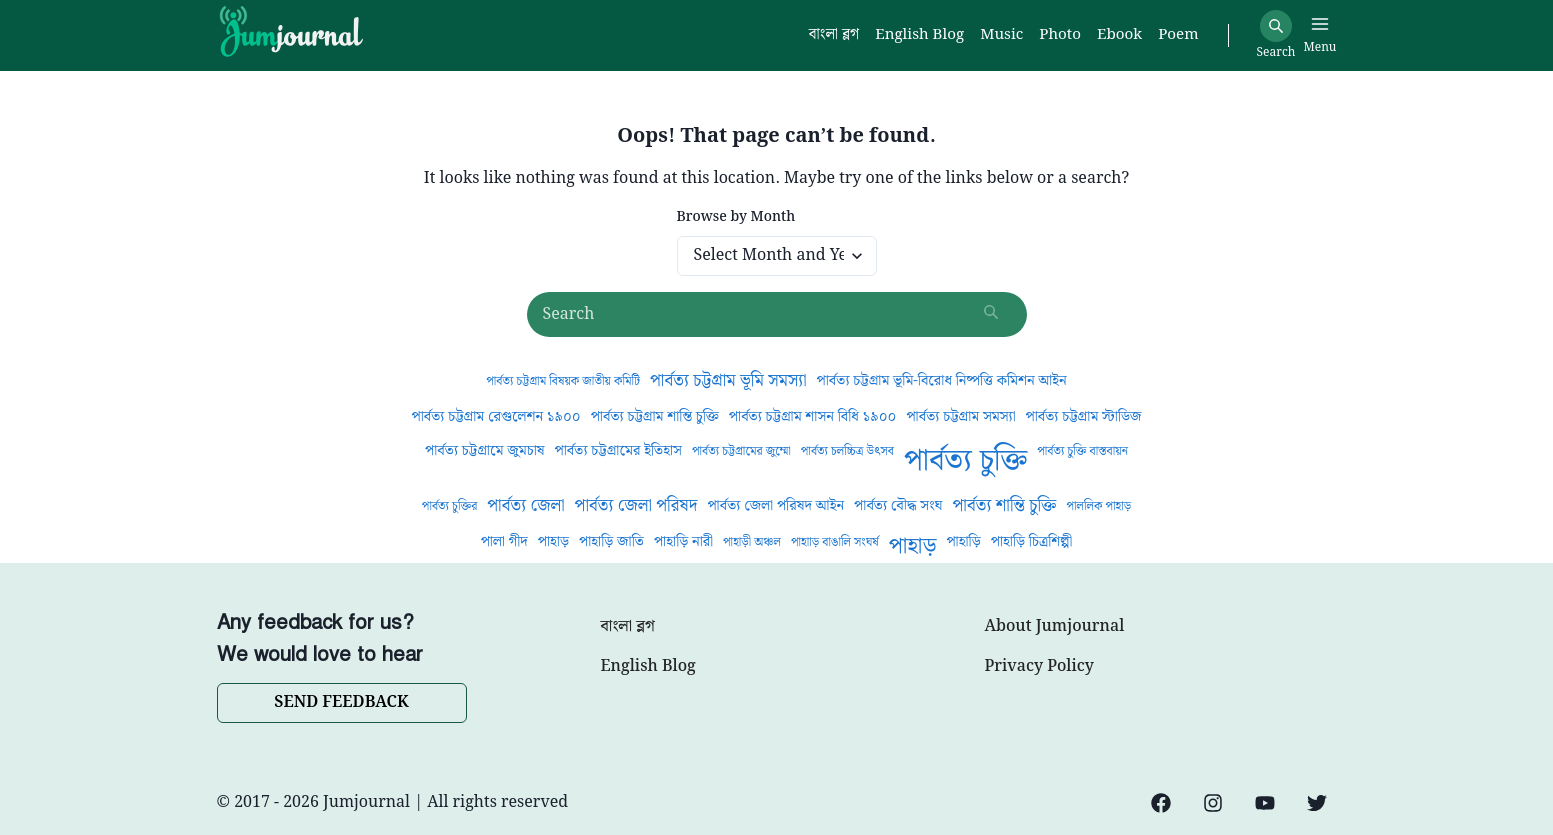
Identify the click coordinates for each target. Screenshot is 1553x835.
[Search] (1276, 26)
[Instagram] (1213, 803)
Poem (1178, 35)
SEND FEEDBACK (341, 702)
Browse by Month (736, 217)
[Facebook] (1161, 803)
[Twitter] (1317, 803)
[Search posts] (777, 314)
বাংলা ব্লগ (628, 627)
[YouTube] (1265, 803)
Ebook (1119, 35)
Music (1001, 35)
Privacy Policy (1039, 667)
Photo (1060, 35)
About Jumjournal (1055, 627)
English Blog (648, 667)
